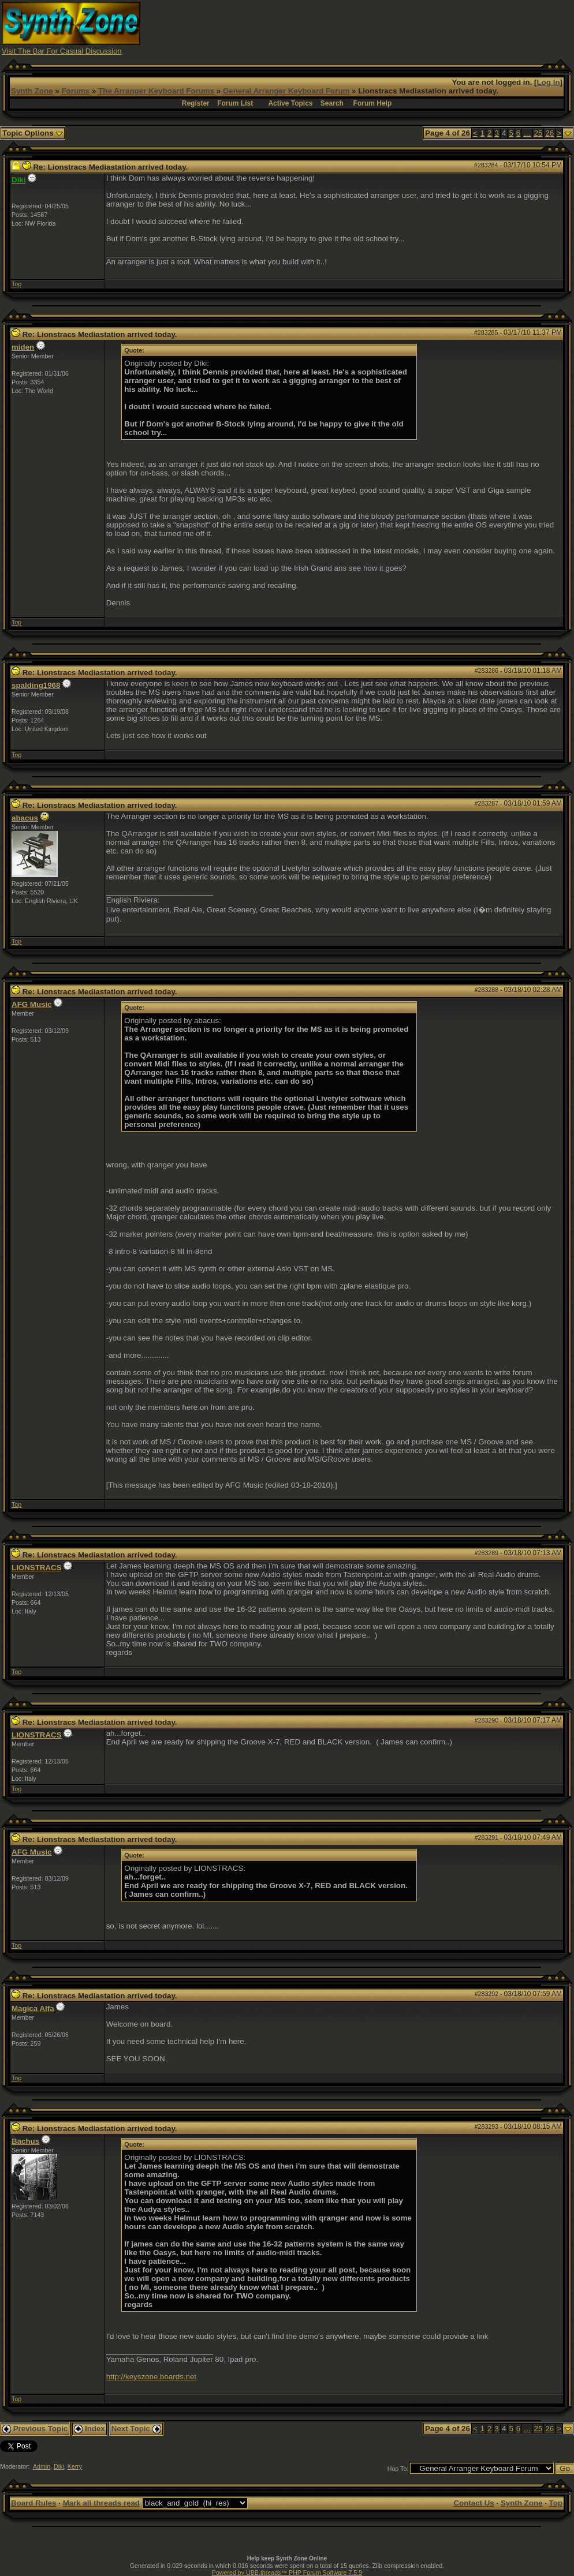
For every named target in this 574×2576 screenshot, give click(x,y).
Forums (75, 91)
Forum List (235, 103)
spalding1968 (36, 685)
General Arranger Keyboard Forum (286, 91)
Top (16, 283)
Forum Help (372, 103)
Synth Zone (32, 91)
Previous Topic (35, 2428)
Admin (41, 2466)
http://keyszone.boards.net (151, 2376)
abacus (25, 818)
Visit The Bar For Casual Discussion (62, 51)
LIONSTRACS (37, 1567)
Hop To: (398, 2468)
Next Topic (136, 2428)
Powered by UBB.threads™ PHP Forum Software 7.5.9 (287, 2572)
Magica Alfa (33, 2008)
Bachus (25, 2141)
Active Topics (290, 103)
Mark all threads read (101, 2503)
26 (549, 133)
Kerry (75, 2466)
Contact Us (473, 2503)
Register (196, 103)
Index (89, 2428)
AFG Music (32, 1004)
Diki (59, 2466)
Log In (548, 82)
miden (23, 347)
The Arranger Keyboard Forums (156, 91)
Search (332, 103)
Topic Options (32, 133)
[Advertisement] (362, 28)
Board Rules (34, 2503)
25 (538, 133)
